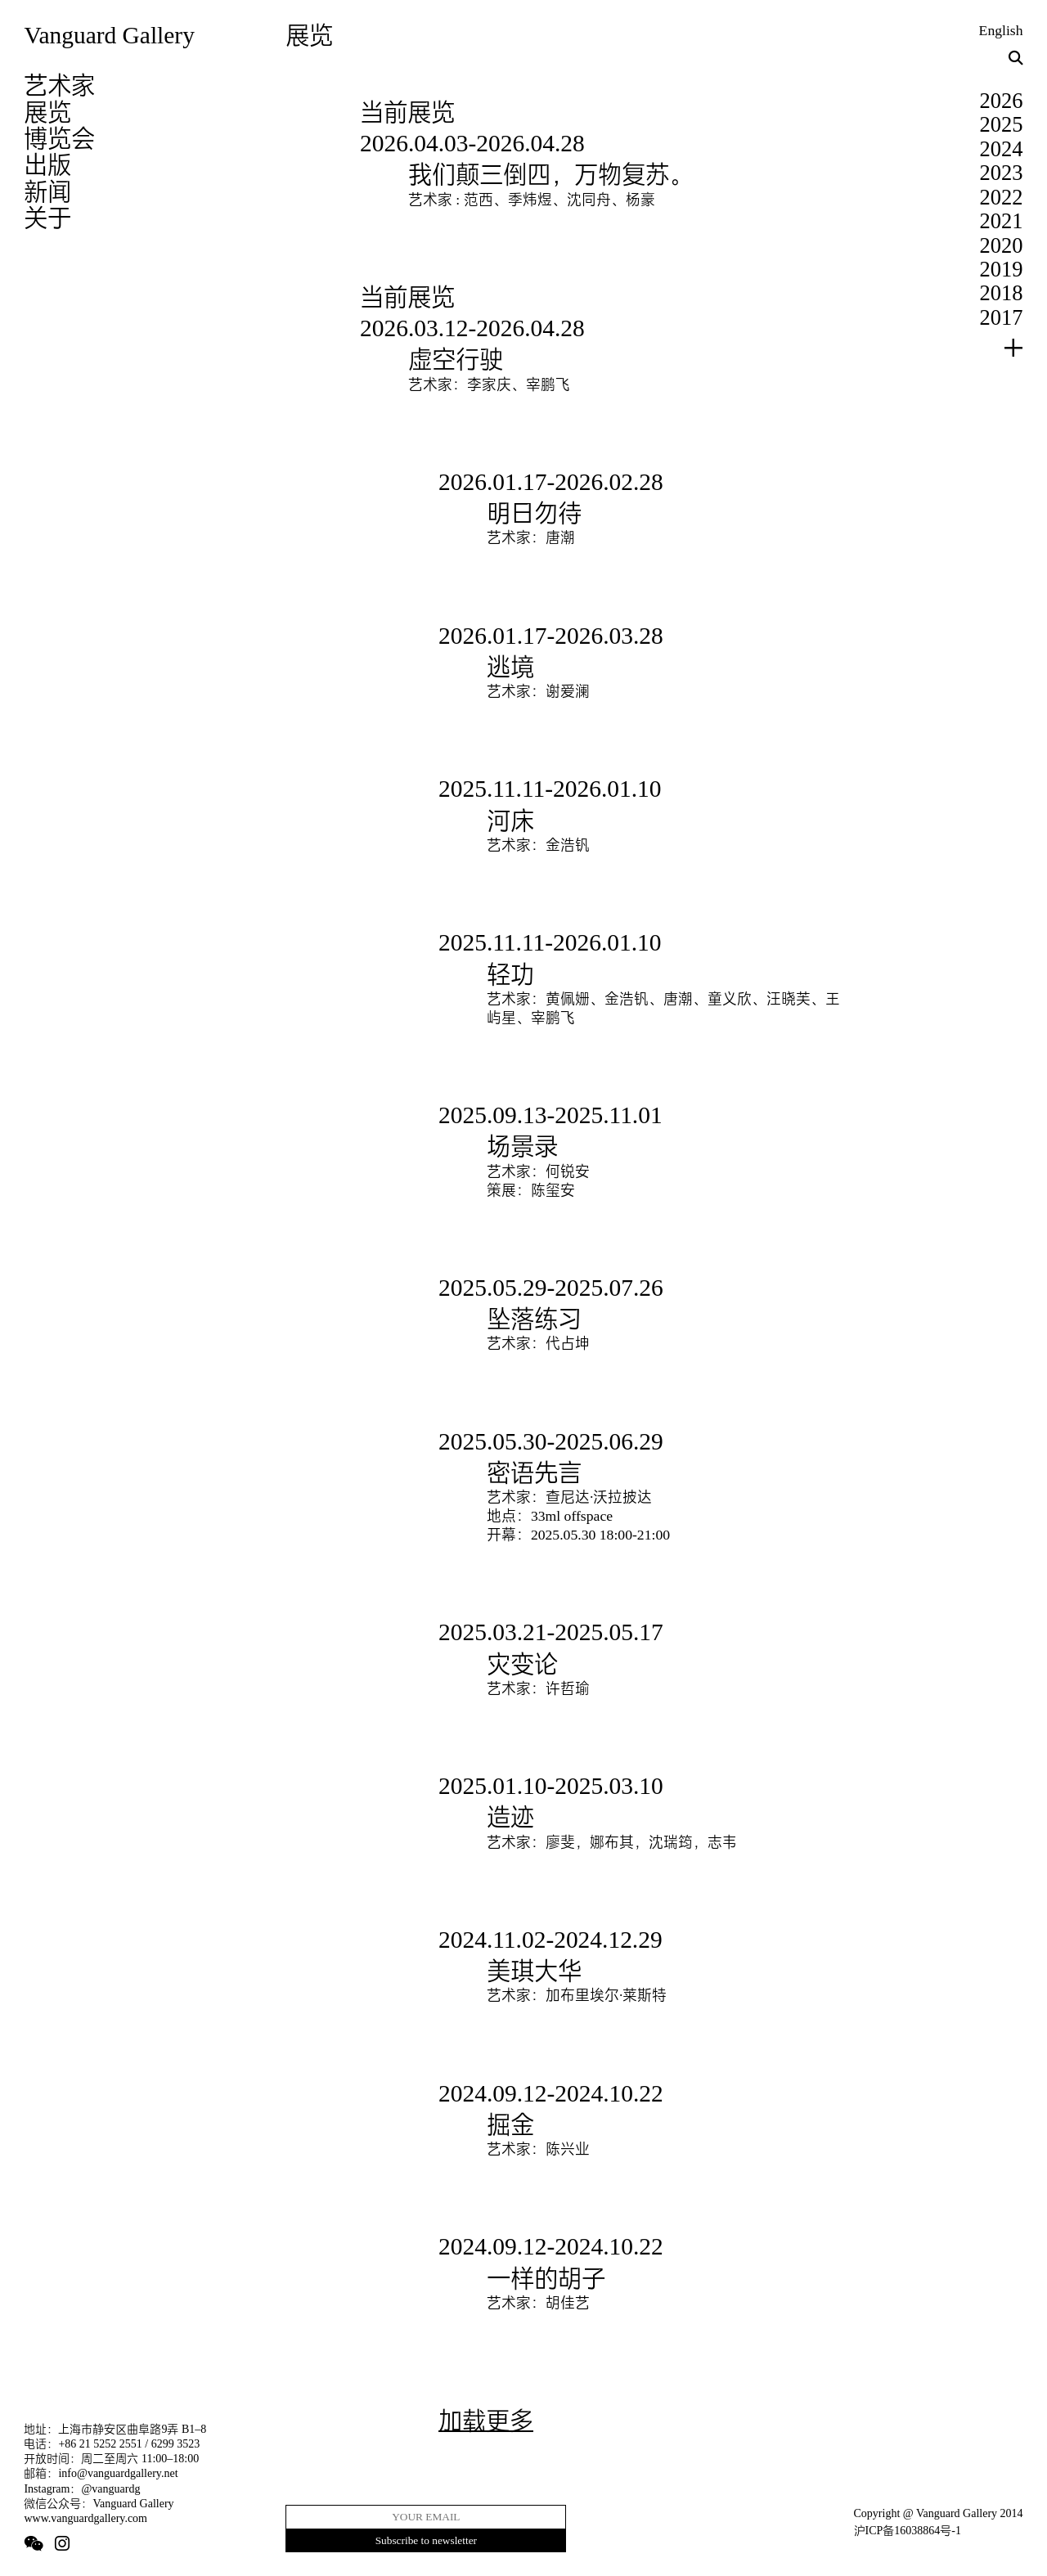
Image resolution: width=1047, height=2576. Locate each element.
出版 (47, 164)
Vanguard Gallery (109, 35)
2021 (1001, 221)
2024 (1001, 149)
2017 (1001, 317)
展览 (47, 112)
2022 (1001, 197)
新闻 (47, 191)
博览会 (59, 138)
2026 (1001, 100)
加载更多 (485, 2420)
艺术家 (59, 85)
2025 (1001, 124)
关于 (47, 218)
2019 (1001, 269)
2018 (1001, 293)
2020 (1001, 245)
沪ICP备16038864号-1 (907, 2530)
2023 (1001, 172)
